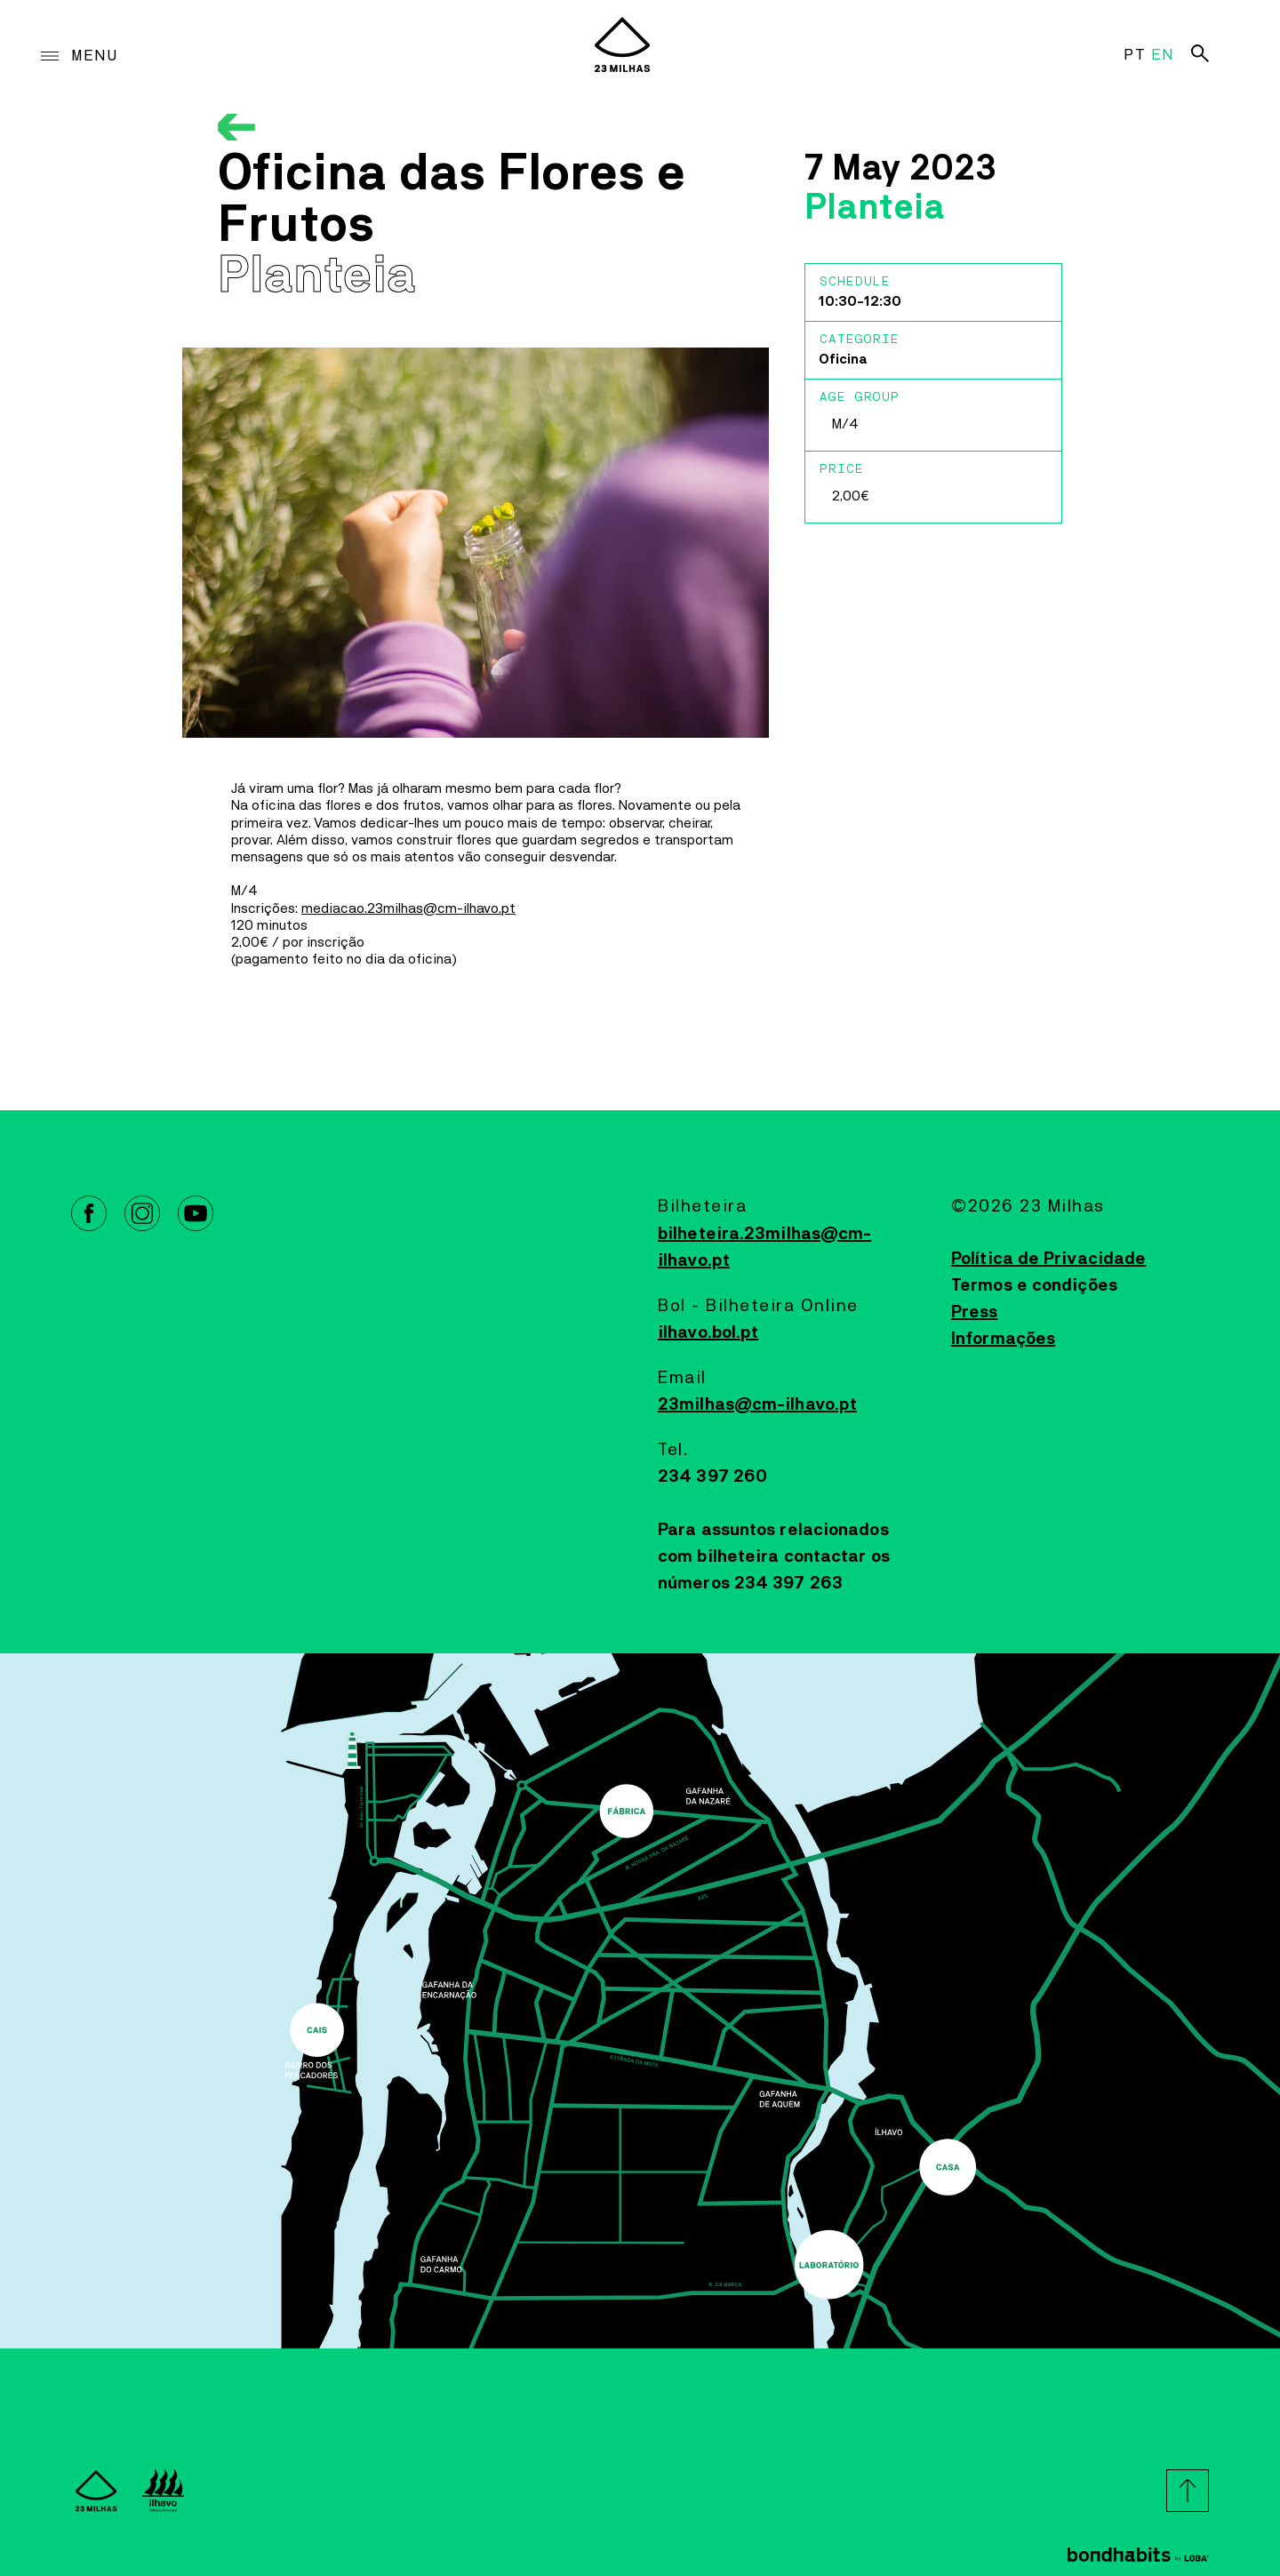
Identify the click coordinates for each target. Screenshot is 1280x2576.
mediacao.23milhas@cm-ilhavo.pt (408, 908)
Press (974, 1312)
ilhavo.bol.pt (708, 1332)
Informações (1003, 1339)
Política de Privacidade (1048, 1259)
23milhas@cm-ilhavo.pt (757, 1404)
